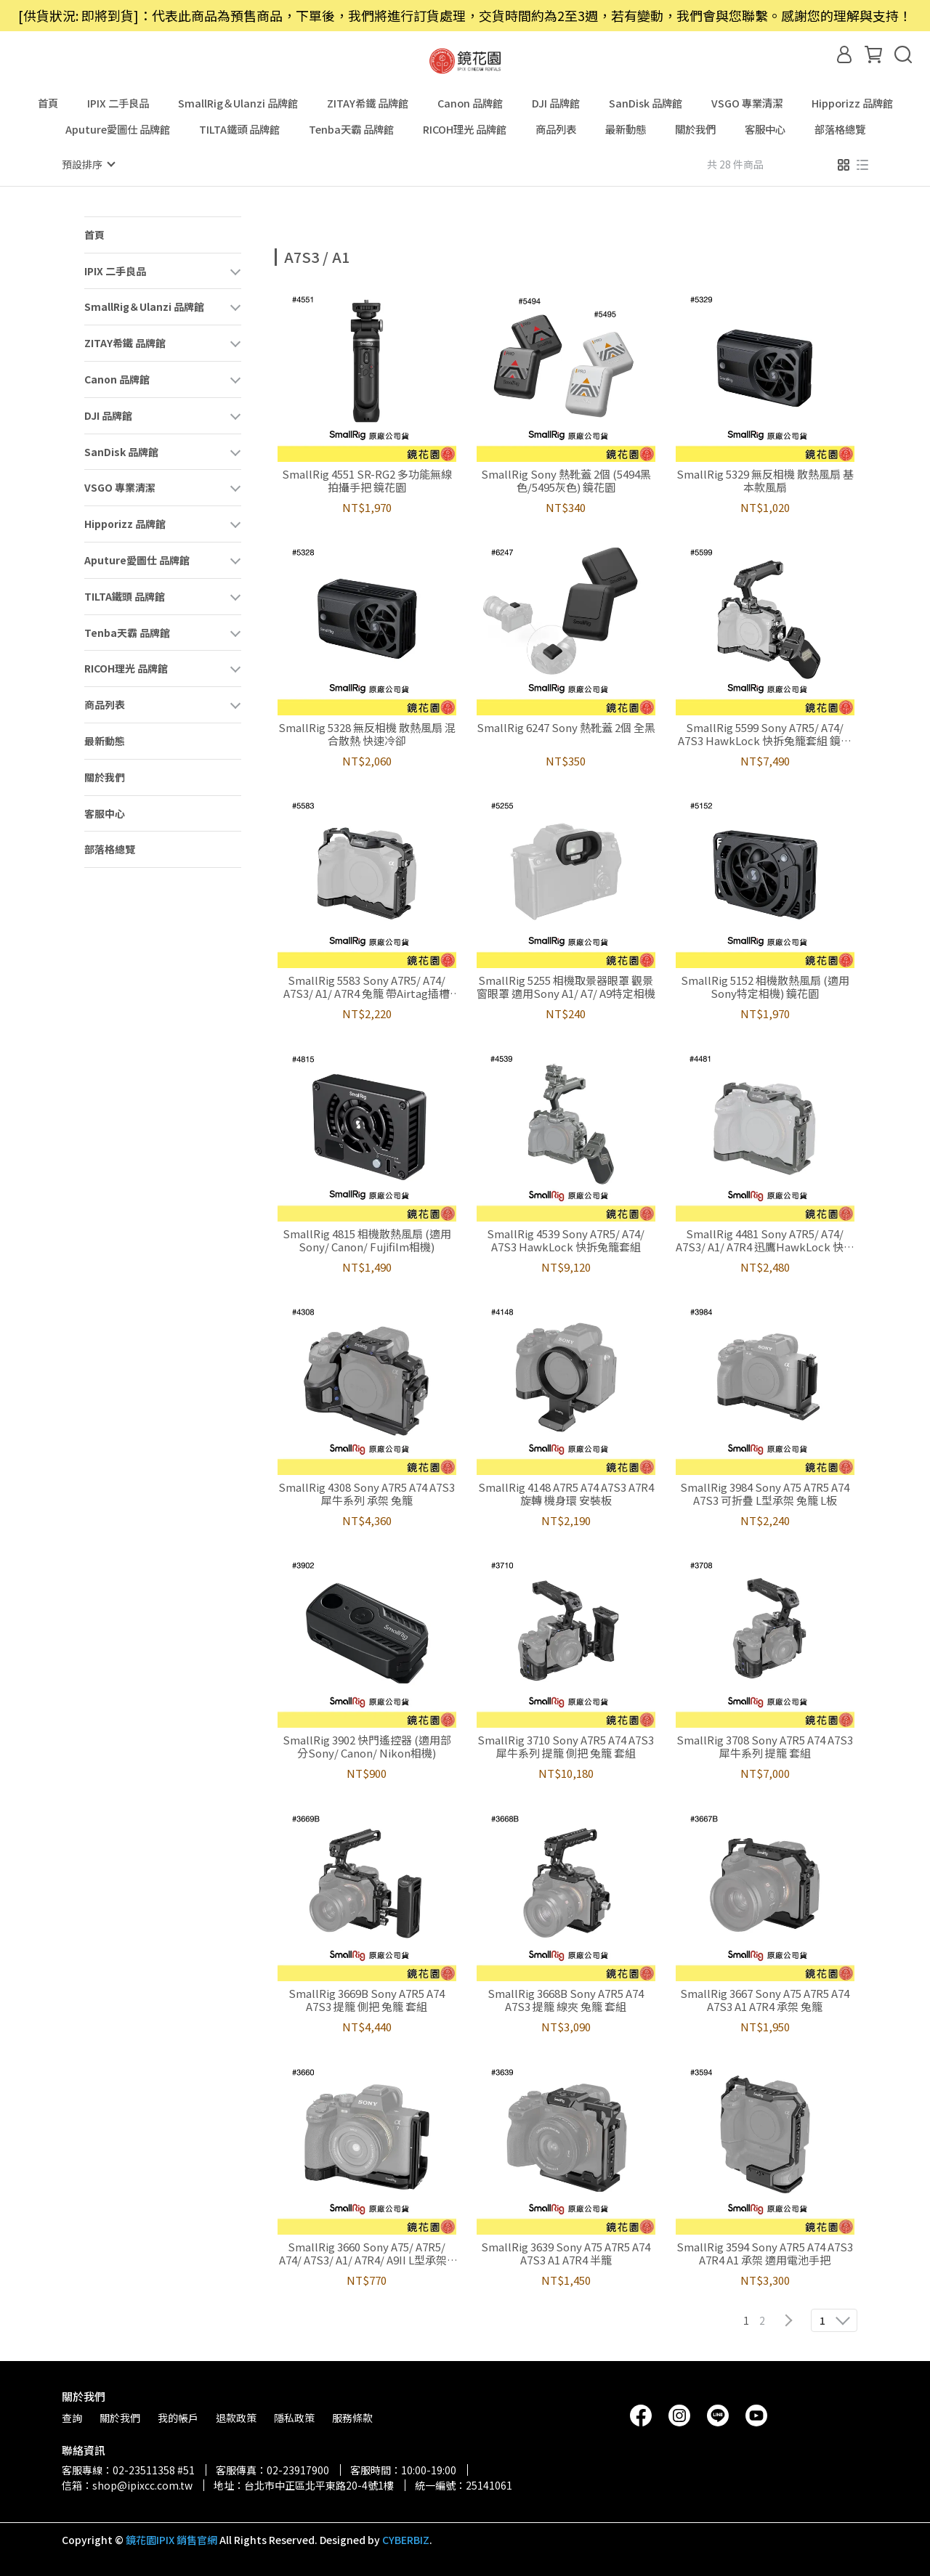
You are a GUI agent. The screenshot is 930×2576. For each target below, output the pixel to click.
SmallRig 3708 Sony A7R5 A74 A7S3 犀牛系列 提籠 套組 (764, 1746)
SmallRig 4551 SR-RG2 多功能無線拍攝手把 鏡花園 (367, 480)
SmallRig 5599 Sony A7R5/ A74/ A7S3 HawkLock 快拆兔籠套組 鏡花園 (765, 733)
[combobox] (301, 255)
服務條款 (352, 2417)
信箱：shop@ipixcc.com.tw (127, 2484)
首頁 (48, 103)
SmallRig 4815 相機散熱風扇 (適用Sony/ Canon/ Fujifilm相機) (367, 1240)
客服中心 (765, 129)
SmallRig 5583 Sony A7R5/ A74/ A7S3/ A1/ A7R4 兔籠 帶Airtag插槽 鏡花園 (366, 986)
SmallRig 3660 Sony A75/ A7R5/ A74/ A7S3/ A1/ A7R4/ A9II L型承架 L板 (367, 2253)
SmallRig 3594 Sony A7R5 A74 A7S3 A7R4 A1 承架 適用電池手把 (764, 2253)
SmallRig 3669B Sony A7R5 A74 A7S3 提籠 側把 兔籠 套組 (366, 1999)
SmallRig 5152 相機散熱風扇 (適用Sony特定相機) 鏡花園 (765, 986)
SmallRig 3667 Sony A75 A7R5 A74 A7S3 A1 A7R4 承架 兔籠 (764, 1999)
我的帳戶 (178, 2417)
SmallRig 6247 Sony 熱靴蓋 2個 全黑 (566, 727)
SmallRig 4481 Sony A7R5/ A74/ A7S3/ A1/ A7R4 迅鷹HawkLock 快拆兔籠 (765, 1240)
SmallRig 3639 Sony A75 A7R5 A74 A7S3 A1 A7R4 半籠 (565, 2253)
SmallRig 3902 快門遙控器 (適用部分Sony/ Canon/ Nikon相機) (367, 1746)
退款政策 (236, 2417)
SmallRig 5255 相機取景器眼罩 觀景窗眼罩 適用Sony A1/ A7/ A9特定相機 (566, 986)
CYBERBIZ (405, 2539)
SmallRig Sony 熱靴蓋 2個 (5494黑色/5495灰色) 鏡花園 (566, 480)
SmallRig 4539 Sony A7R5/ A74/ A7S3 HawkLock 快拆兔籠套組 (565, 1240)
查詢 (72, 2417)
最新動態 (625, 129)
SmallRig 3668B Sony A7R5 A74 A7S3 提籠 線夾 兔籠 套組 (566, 1999)
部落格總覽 (839, 129)
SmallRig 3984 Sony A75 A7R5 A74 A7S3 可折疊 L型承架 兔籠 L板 (764, 1493)
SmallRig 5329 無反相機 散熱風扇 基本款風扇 (765, 480)
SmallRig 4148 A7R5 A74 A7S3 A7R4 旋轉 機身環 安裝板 (566, 1493)
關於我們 (695, 129)
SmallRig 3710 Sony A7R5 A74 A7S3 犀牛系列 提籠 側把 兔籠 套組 (565, 1746)
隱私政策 (294, 2417)
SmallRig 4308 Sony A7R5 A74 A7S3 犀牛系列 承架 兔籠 (366, 1493)
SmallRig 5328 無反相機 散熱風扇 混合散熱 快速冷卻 (367, 733)
